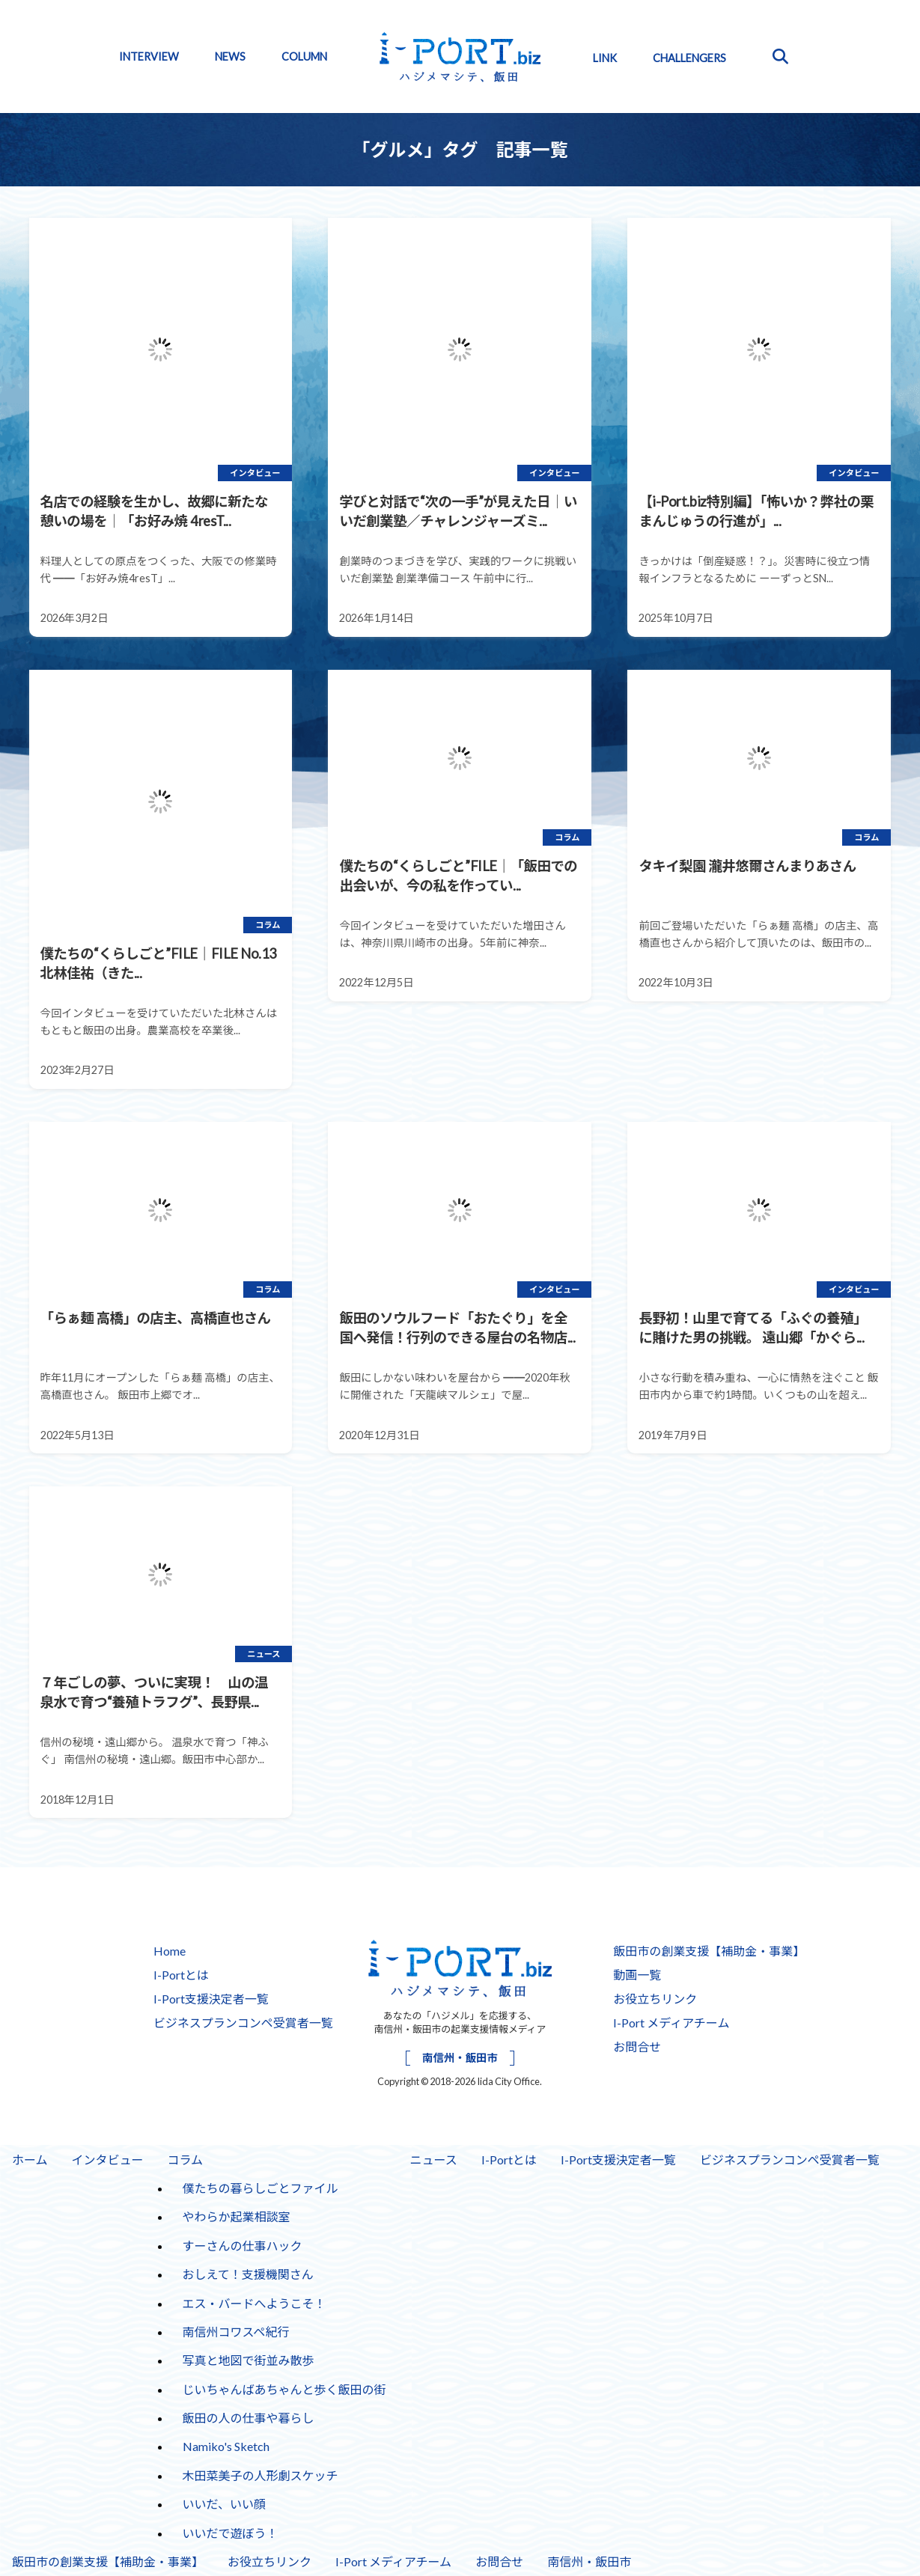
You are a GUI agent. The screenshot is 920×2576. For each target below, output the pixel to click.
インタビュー (108, 2159)
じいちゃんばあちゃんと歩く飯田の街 (284, 2389)
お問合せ (637, 2046)
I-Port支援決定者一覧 (211, 1998)
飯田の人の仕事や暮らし (248, 2418)
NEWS (230, 56)
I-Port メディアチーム (671, 2022)
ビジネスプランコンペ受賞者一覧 (243, 2022)
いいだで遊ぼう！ (230, 2533)
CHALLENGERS (689, 58)
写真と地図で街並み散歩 (248, 2360)
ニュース (433, 2159)
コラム (186, 2159)
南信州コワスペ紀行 (236, 2332)
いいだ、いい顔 (224, 2504)
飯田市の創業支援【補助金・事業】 (709, 1951)
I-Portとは (181, 1975)
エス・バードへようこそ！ (254, 2303)
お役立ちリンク (655, 1998)
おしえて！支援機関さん (248, 2274)
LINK (605, 58)
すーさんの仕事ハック (242, 2245)
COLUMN (304, 56)
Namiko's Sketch (226, 2446)
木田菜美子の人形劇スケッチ (260, 2475)
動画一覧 (637, 1975)
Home (169, 1951)
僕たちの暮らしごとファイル (260, 2188)
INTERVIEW (149, 56)
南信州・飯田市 (460, 2057)
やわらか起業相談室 (236, 2216)
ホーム (30, 2159)
